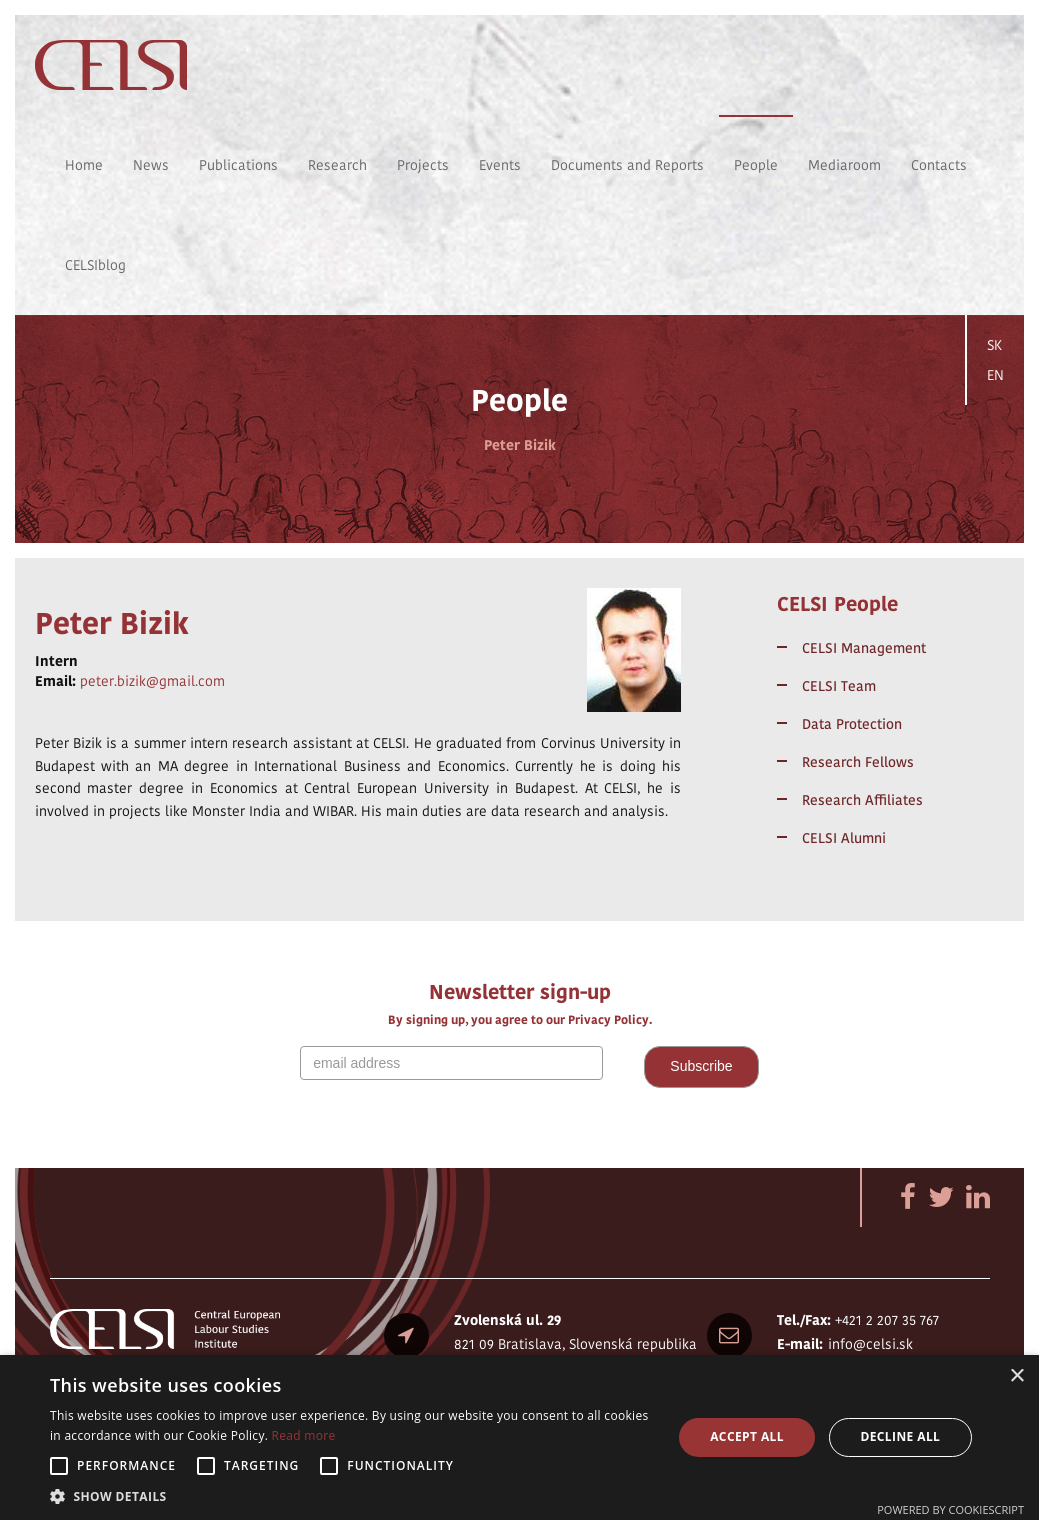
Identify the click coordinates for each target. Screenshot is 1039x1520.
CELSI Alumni (844, 838)
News (151, 165)
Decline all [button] (900, 1436)
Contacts (939, 165)
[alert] (519, 1437)
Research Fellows (858, 762)
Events (500, 165)
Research (337, 165)
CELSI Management (864, 648)
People (756, 165)
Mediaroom (844, 165)
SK (994, 345)
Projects (423, 165)
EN (995, 375)
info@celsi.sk (870, 1344)
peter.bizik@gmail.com (152, 681)
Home (84, 165)
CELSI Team (839, 686)
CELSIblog (95, 265)
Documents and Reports (627, 165)
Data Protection (852, 724)
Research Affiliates (862, 800)
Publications (238, 165)
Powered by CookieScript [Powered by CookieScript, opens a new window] (950, 1509)
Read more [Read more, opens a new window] (304, 1435)
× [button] (1016, 1376)
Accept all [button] (747, 1436)
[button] (352, 1495)
